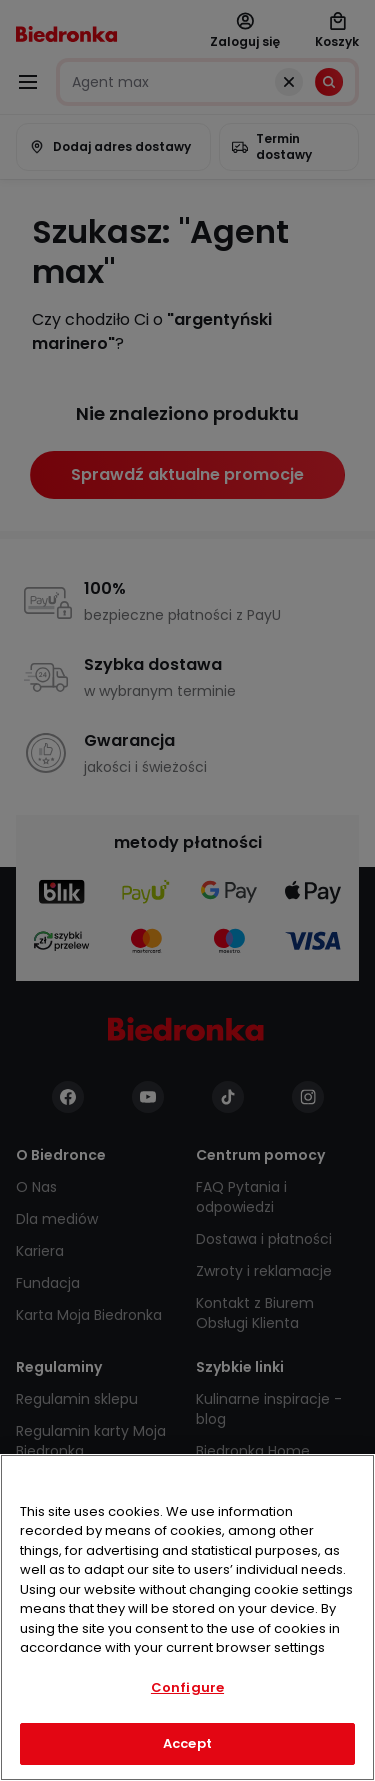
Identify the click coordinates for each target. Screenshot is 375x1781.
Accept (187, 1743)
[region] (187, 1617)
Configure (187, 1687)
